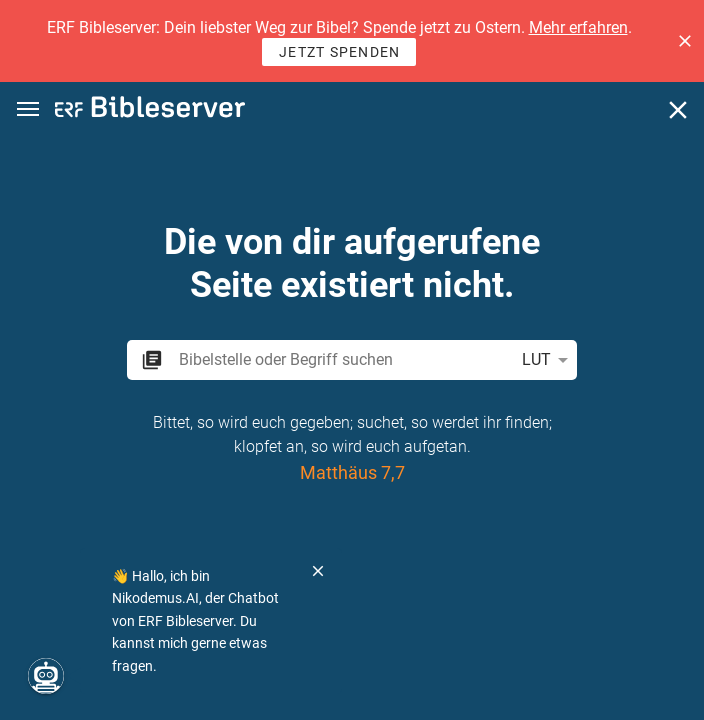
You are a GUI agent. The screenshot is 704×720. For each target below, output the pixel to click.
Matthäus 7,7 (352, 472)
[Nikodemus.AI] (46, 676)
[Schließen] (678, 110)
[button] (685, 41)
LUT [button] (548, 360)
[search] (342, 359)
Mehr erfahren (578, 27)
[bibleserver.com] (150, 110)
